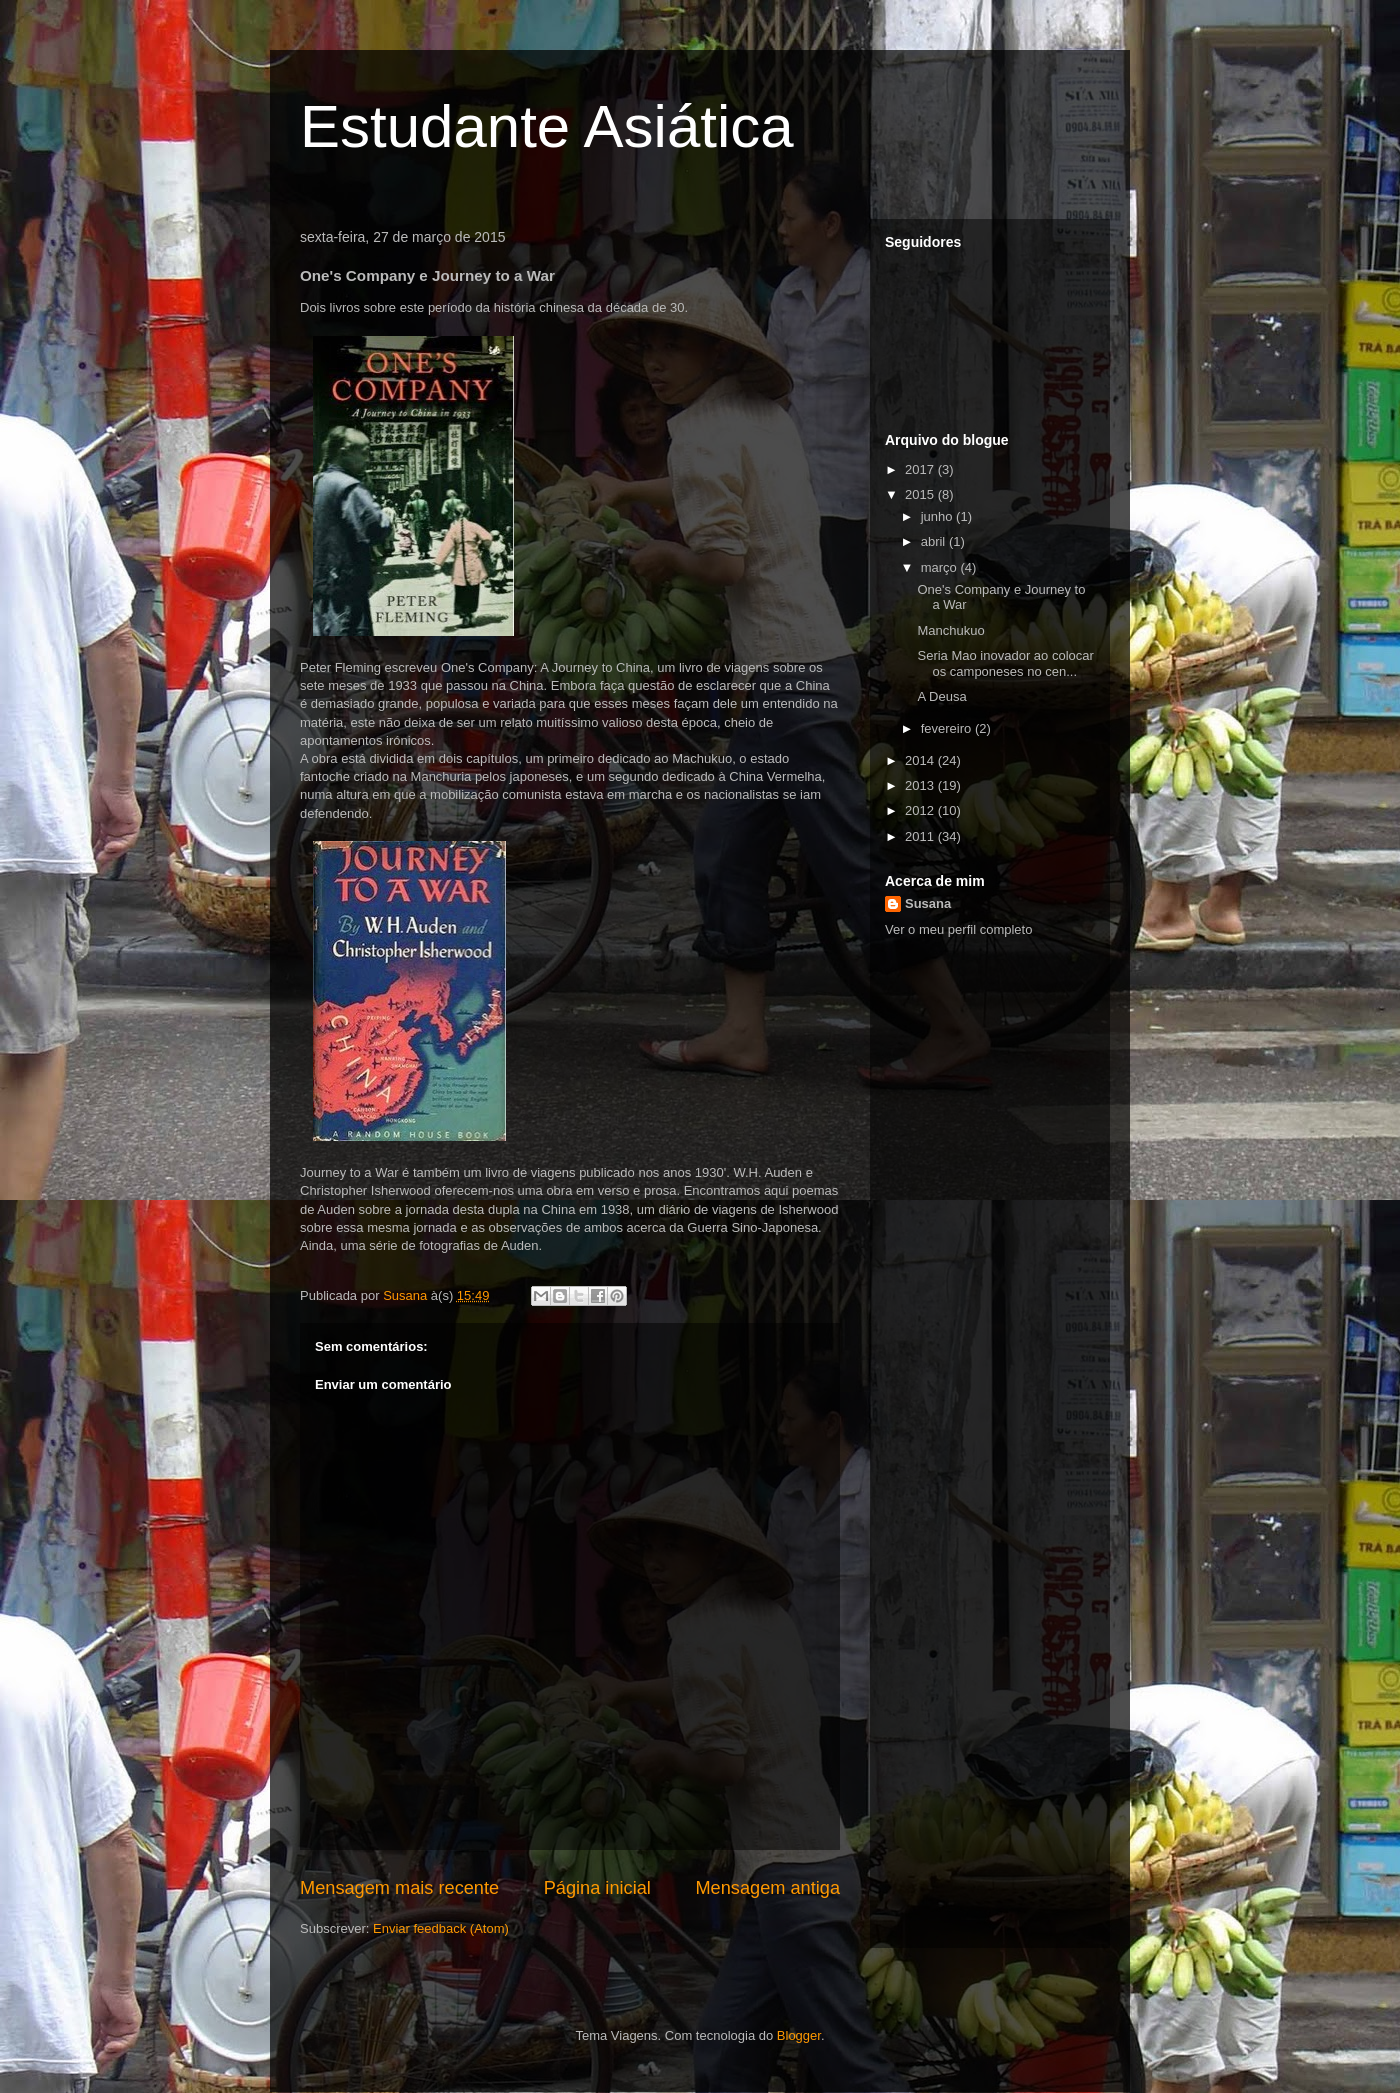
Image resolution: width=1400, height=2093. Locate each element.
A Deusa (941, 696)
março (941, 567)
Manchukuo (950, 630)
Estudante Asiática (547, 126)
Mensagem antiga (767, 1888)
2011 (921, 836)
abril (935, 541)
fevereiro (948, 728)
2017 (921, 469)
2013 (921, 785)
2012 (921, 810)
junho (938, 516)
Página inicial (597, 1888)
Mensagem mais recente (399, 1888)
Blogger (799, 2035)
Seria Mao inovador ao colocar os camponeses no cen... (1005, 663)
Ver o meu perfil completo (958, 929)
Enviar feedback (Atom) (441, 1928)
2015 (921, 494)
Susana (928, 903)
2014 (921, 760)
